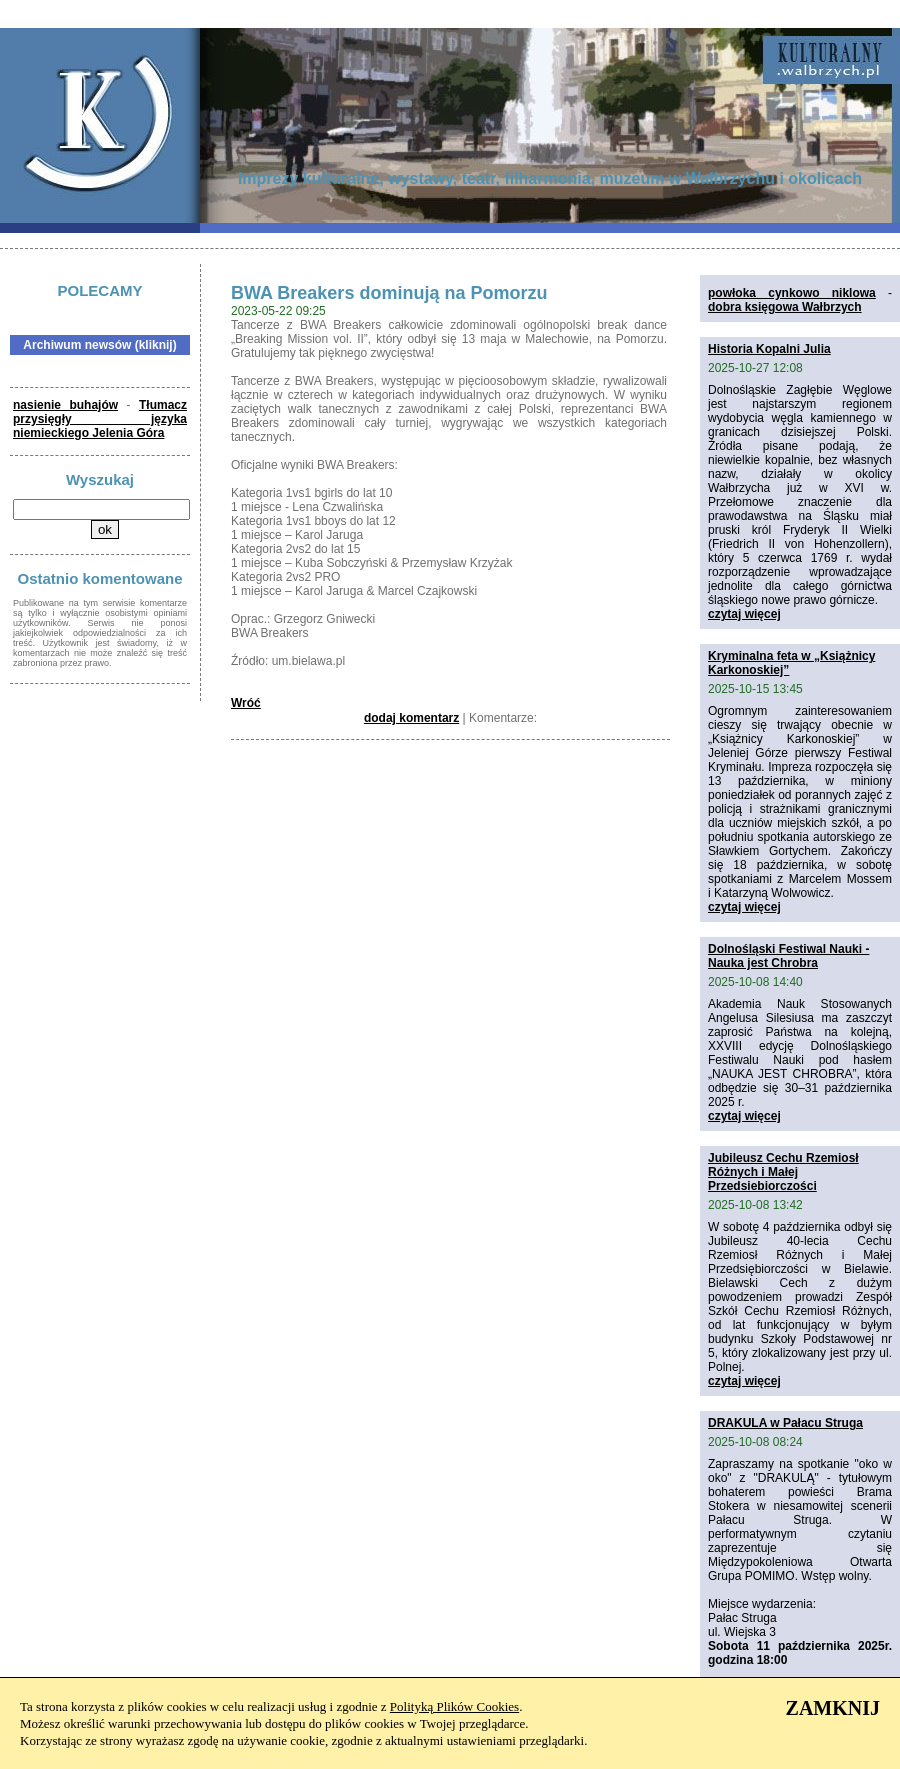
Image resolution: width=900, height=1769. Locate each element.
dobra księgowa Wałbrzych (785, 307)
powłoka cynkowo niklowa (792, 293)
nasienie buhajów (65, 405)
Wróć (246, 703)
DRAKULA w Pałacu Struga (785, 1423)
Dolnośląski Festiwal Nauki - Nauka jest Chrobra (788, 956)
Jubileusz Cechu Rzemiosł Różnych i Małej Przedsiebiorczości (783, 1172)
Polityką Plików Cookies (454, 1706)
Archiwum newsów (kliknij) (99, 345)
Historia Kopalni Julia (769, 349)
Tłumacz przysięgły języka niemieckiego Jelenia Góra (100, 419)
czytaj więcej (744, 614)
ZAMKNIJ (833, 1708)
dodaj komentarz (411, 718)
